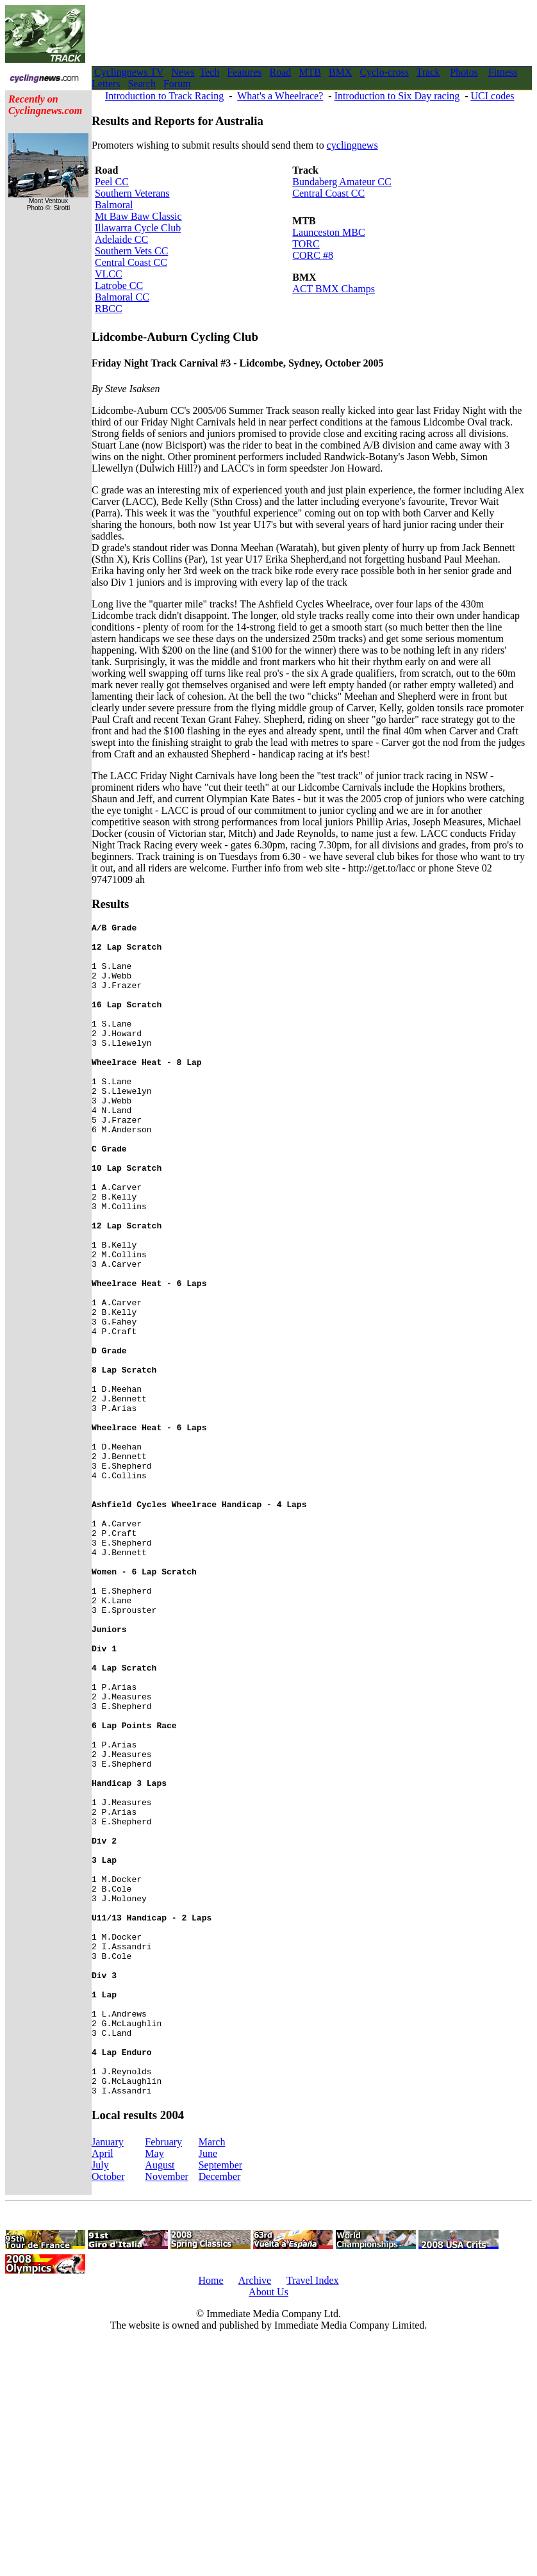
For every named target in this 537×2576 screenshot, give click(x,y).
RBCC (108, 308)
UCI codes (492, 95)
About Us (268, 2526)
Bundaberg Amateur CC (341, 181)
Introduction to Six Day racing (397, 95)
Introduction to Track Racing (164, 95)
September (220, 2399)
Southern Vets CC (131, 250)
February (163, 2376)
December (220, 2411)
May (154, 2387)
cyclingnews (352, 145)
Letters (106, 83)
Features (244, 72)
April (102, 2387)
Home (210, 2514)
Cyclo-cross (383, 72)
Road (281, 72)
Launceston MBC (328, 232)
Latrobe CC (119, 285)
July (100, 2399)
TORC (305, 243)
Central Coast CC (131, 262)
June (208, 2387)
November (166, 2411)
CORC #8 (312, 255)
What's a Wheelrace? (280, 95)
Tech (209, 72)
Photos (464, 72)
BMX (340, 72)
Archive (255, 2514)
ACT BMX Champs (333, 288)
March (212, 2376)
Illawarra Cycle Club (138, 227)
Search (142, 83)
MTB (310, 72)
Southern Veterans (132, 193)
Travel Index (312, 2514)
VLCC (108, 273)
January (108, 2376)
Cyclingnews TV (128, 72)
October (108, 2411)
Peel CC (112, 181)
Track (428, 72)
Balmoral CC (122, 297)
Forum (177, 83)
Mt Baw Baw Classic (138, 216)
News (182, 72)
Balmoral (114, 204)
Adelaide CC (121, 239)
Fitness (502, 72)
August (159, 2399)
